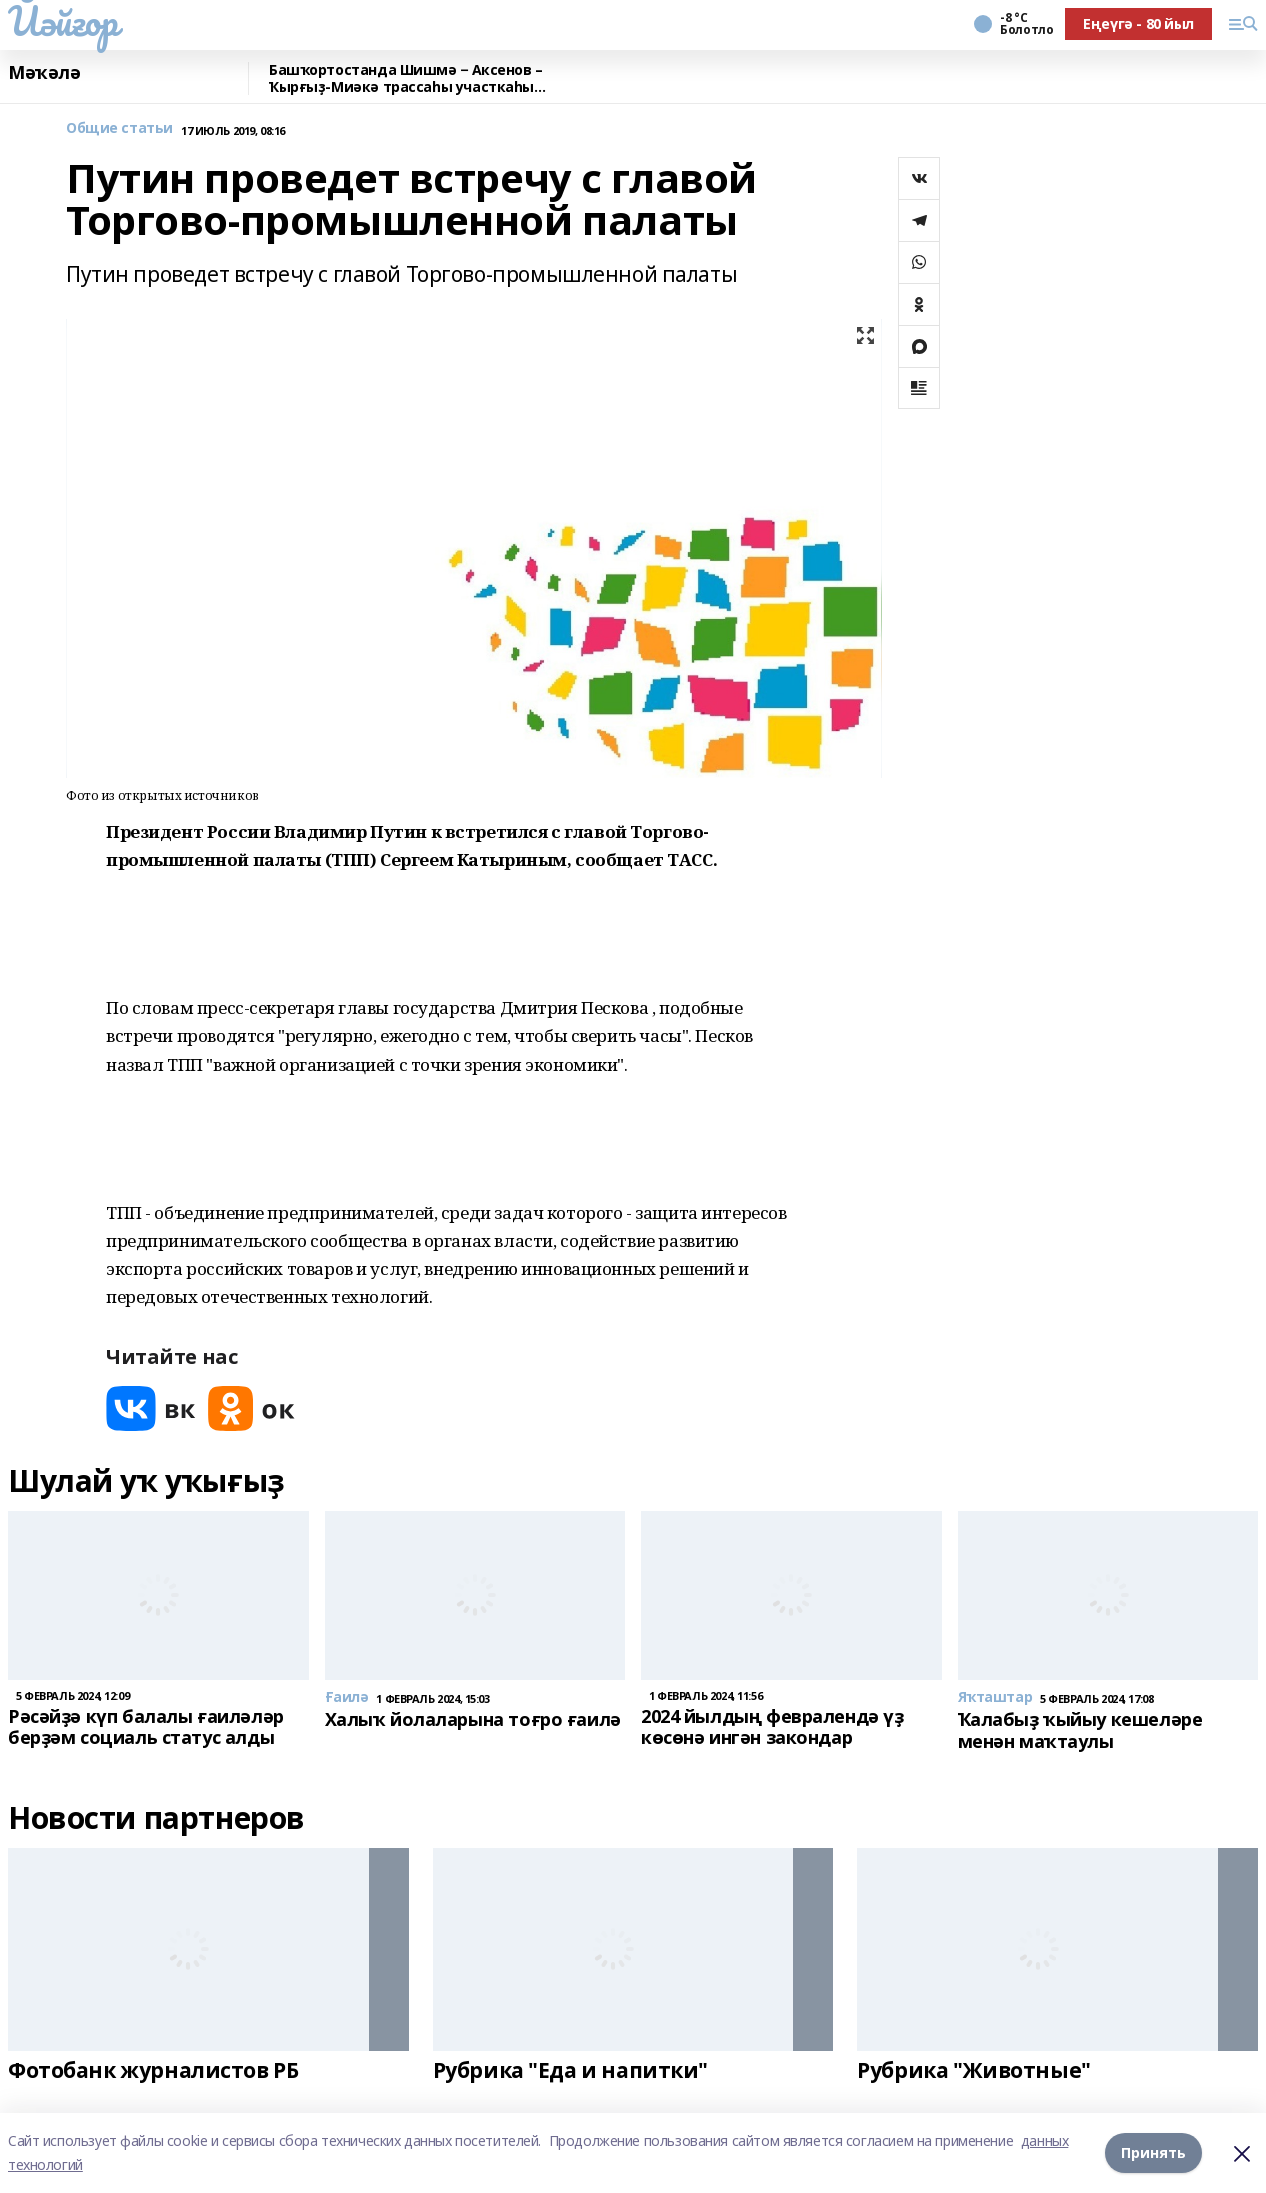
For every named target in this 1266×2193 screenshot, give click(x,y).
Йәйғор (62, 21)
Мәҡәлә (44, 73)
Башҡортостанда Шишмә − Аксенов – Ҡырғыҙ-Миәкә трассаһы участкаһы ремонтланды (406, 78)
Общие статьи (119, 128)
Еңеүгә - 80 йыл (1138, 23)
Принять (1153, 2152)
